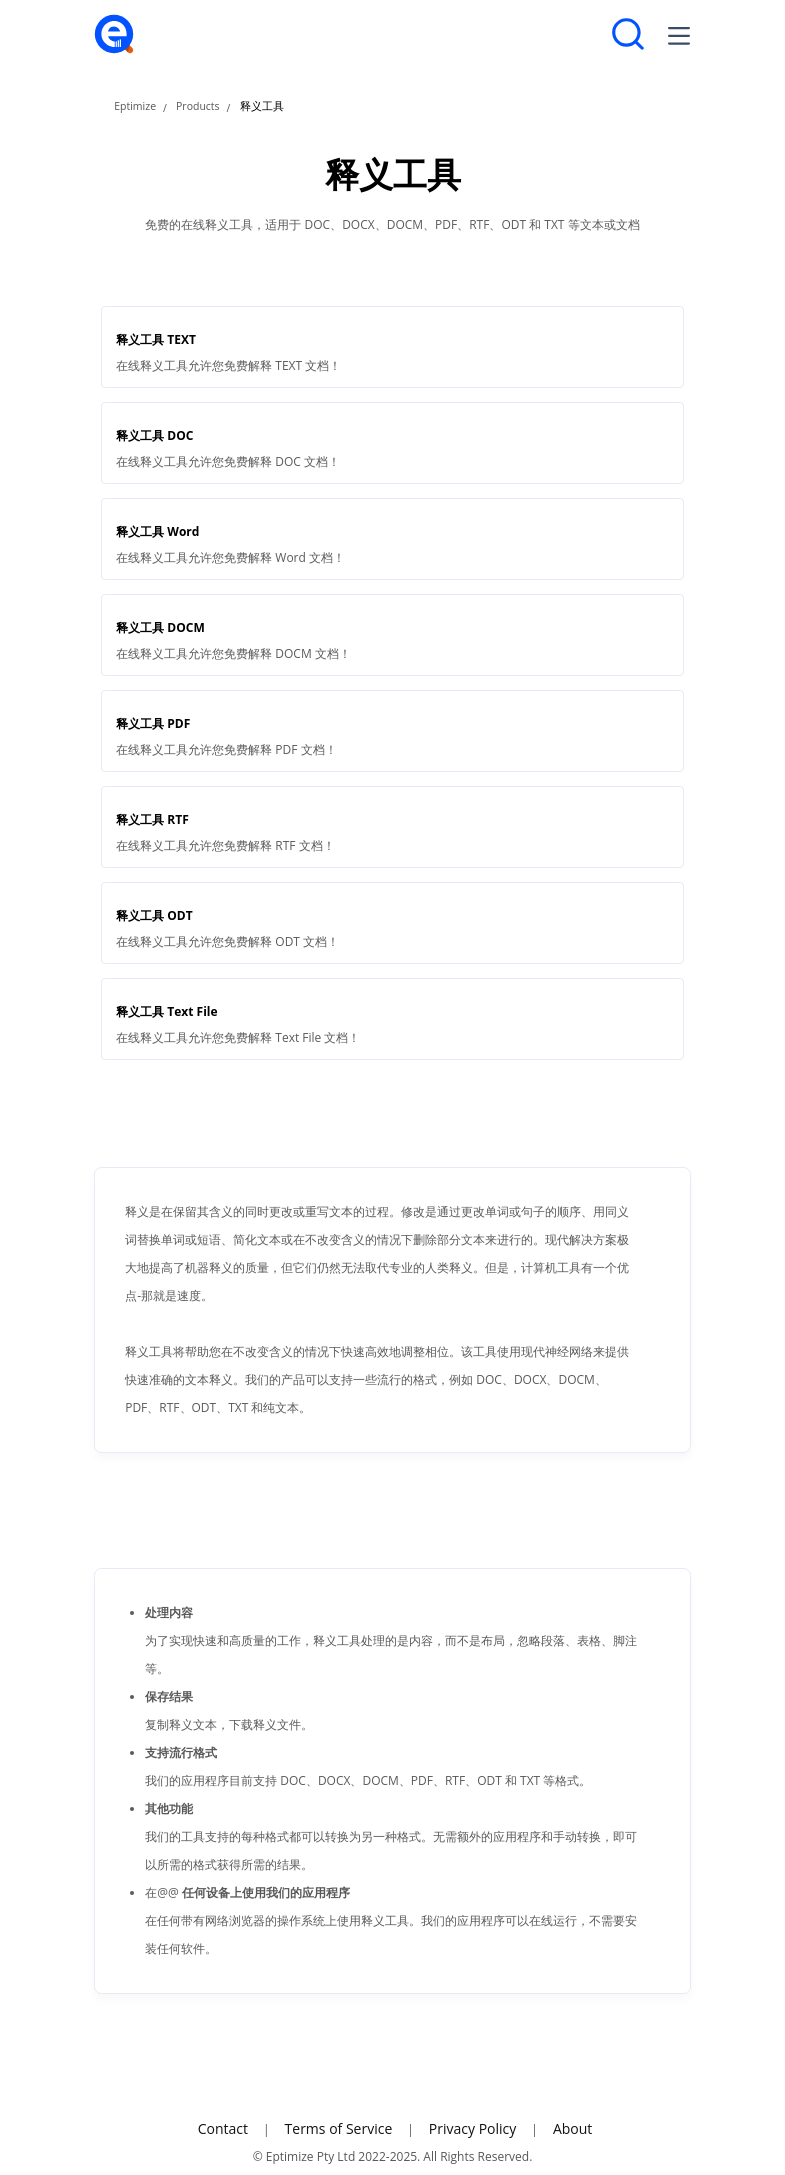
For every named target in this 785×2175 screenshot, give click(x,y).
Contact (223, 2128)
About (572, 2128)
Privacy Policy (472, 2128)
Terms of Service (339, 2128)
